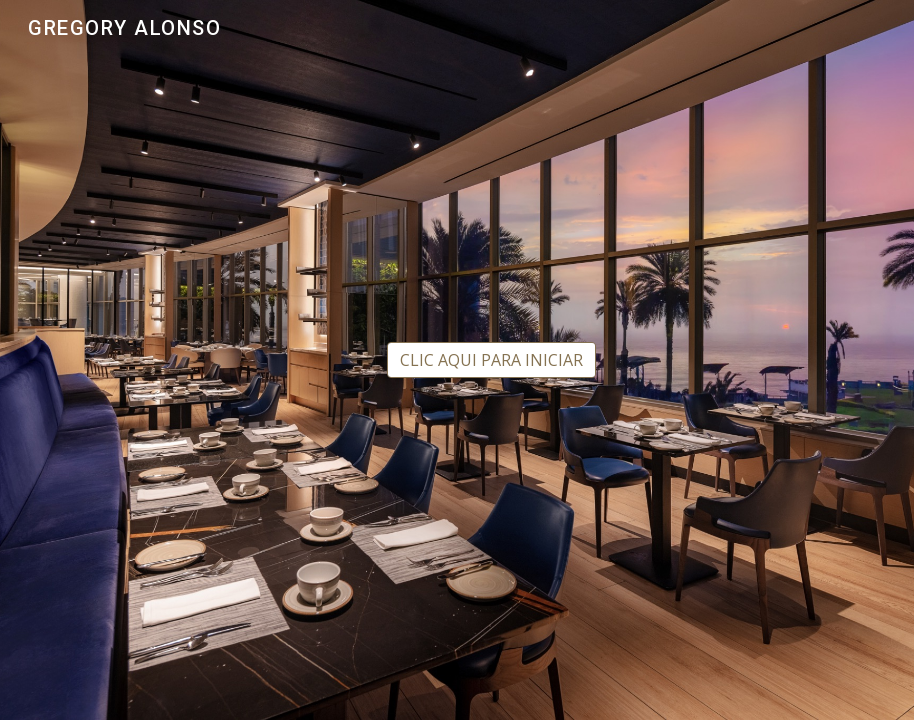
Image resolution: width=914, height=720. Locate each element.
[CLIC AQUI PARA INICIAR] (491, 360)
